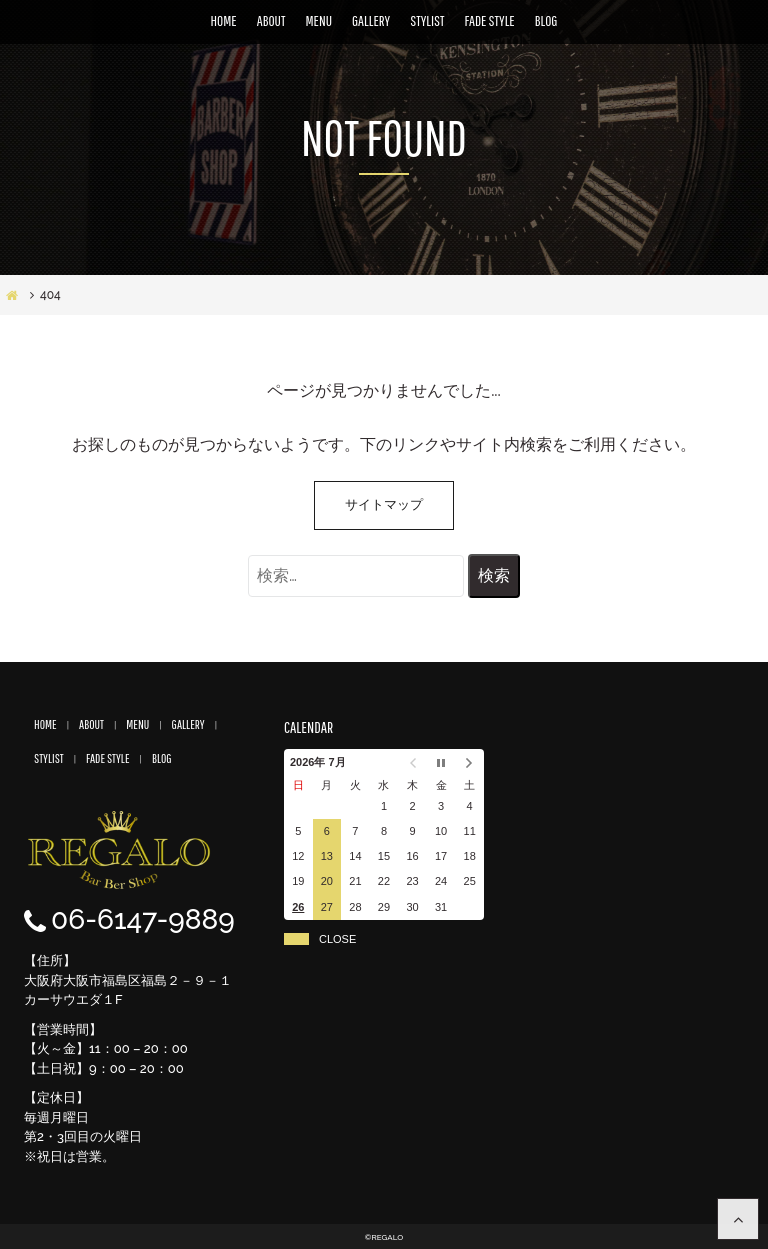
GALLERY (371, 20)
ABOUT (271, 20)
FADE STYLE (490, 20)
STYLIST (427, 20)
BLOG (546, 20)
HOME (224, 20)
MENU (318, 20)
